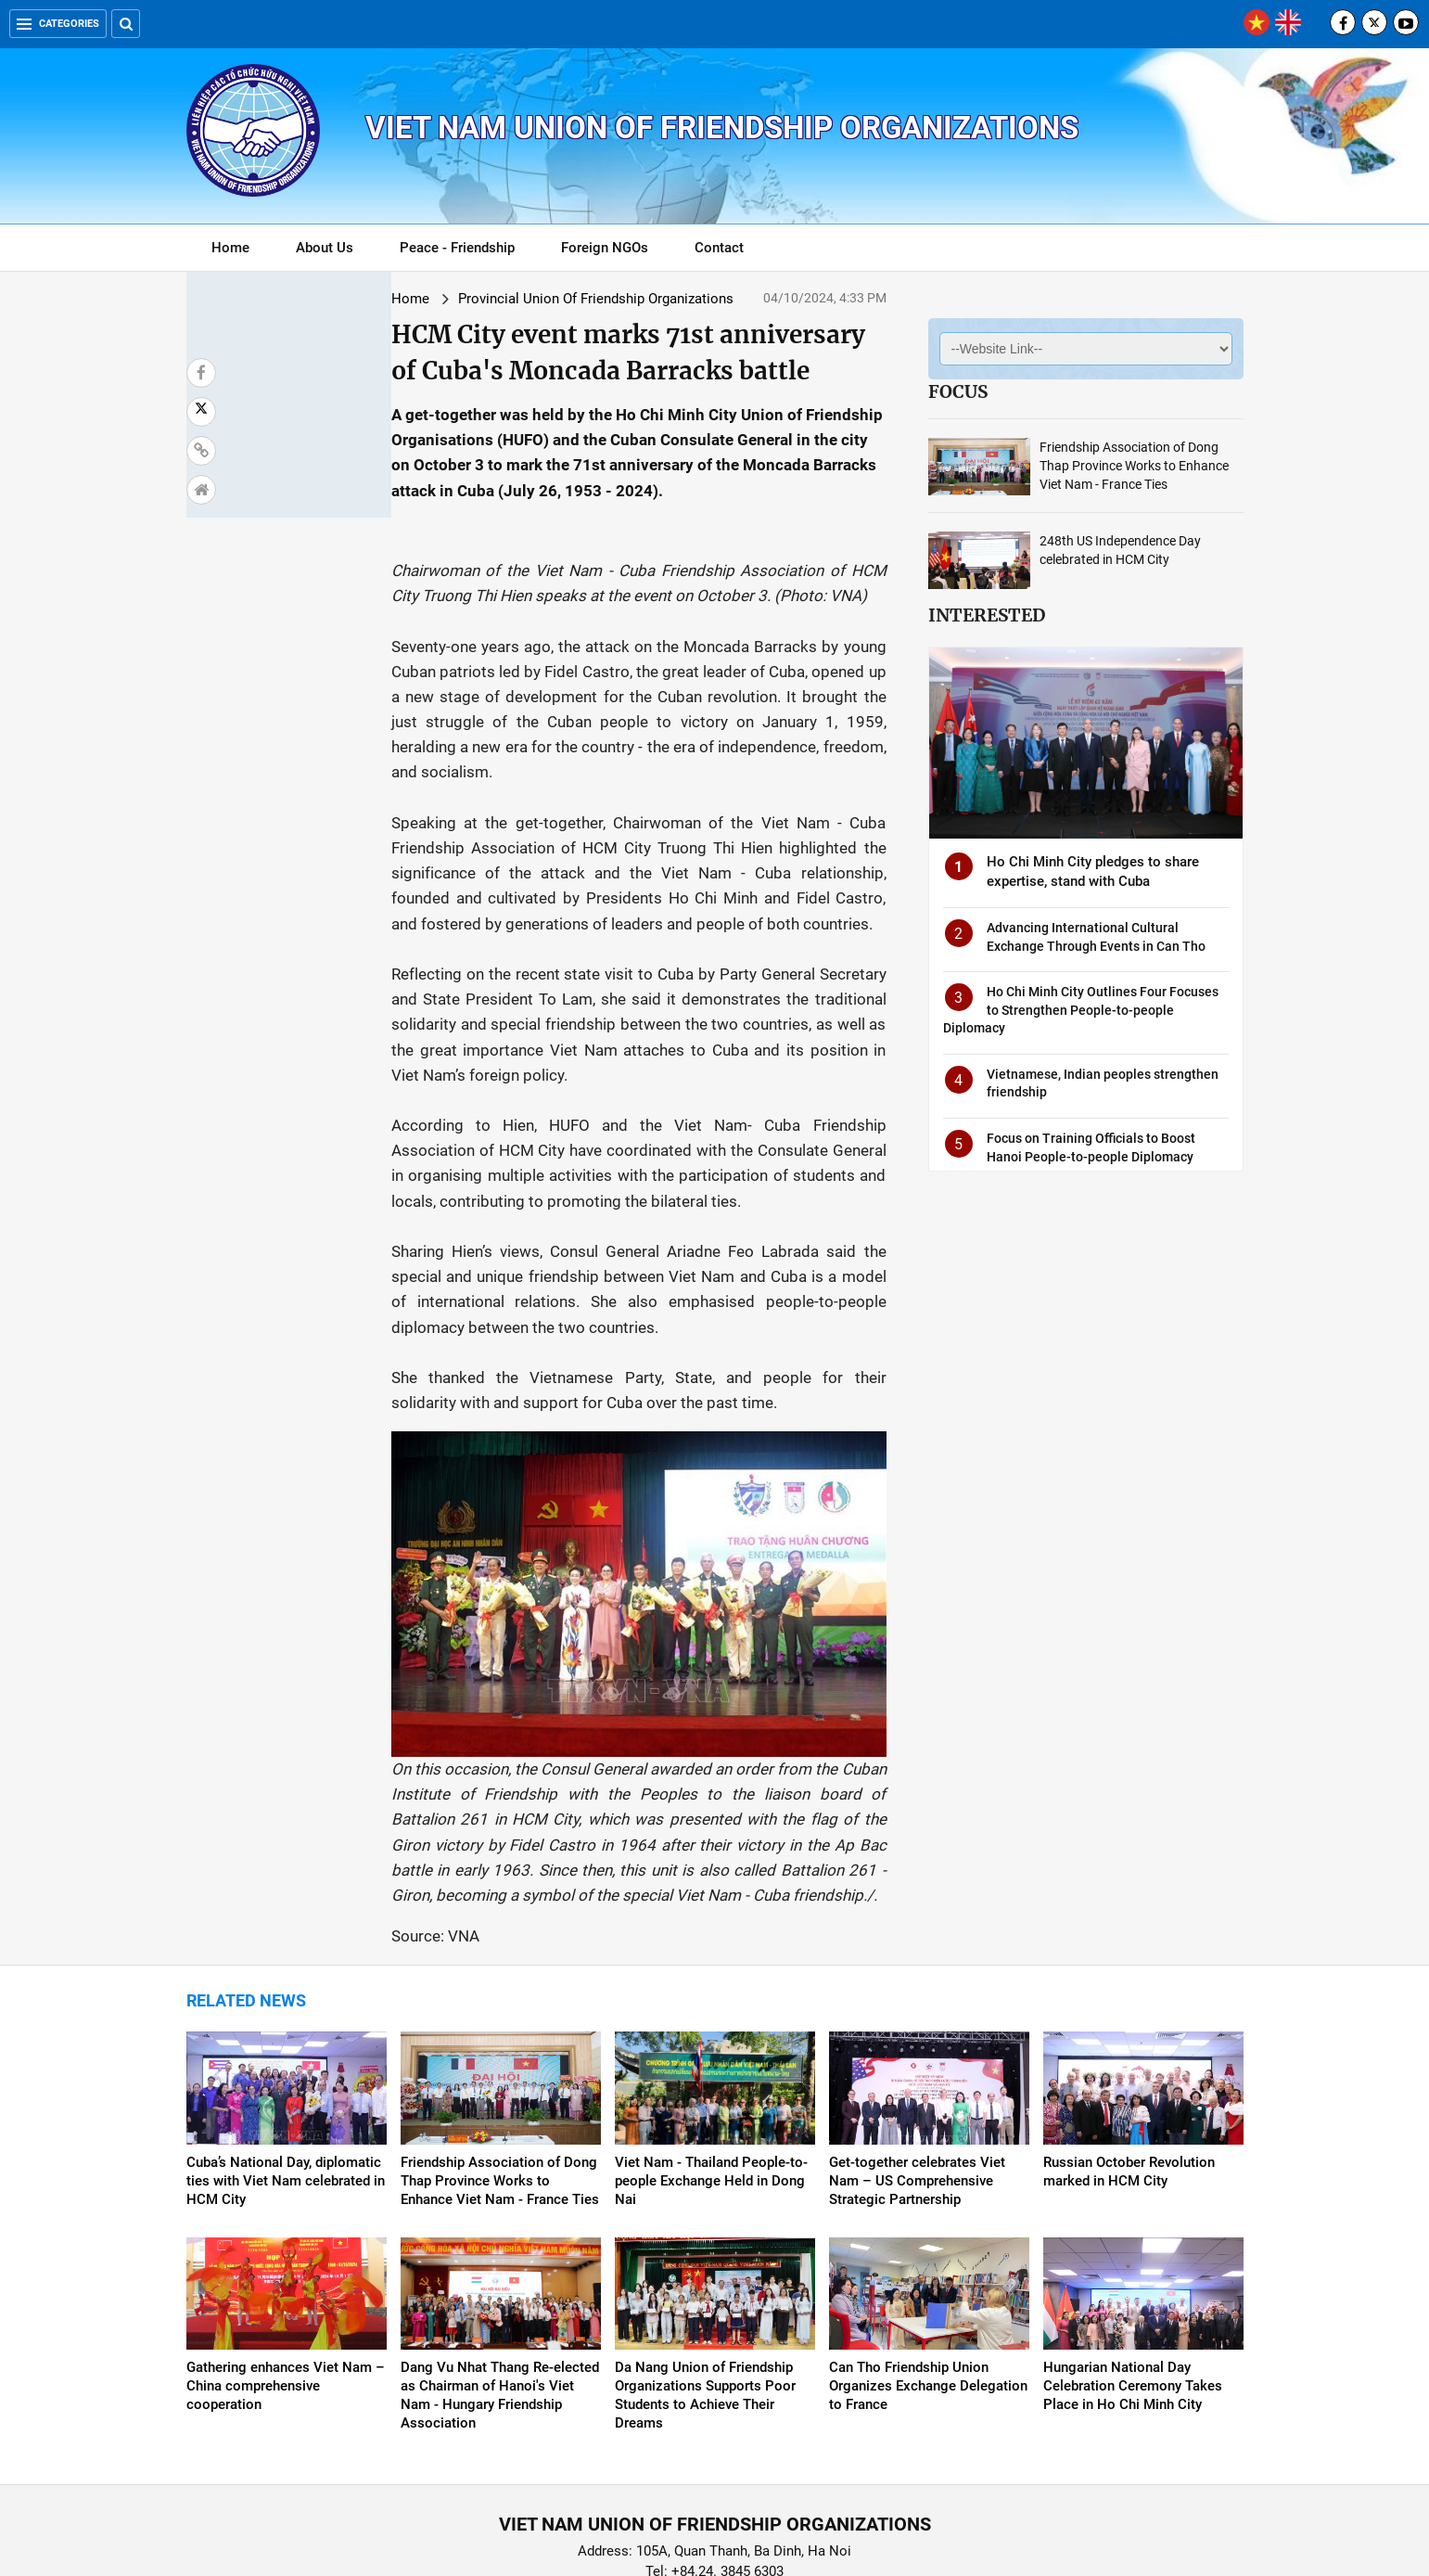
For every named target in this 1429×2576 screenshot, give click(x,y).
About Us (324, 247)
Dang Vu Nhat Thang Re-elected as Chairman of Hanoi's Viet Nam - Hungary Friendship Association (500, 2301)
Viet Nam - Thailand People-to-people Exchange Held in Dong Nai (711, 2086)
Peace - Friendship (457, 247)
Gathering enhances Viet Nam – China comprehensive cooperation (285, 2292)
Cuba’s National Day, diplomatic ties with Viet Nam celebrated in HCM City (285, 2086)
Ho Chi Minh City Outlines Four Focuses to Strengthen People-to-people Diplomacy (1080, 1009)
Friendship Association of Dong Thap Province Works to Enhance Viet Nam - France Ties (1134, 466)
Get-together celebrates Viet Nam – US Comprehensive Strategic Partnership (917, 2086)
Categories (58, 24)
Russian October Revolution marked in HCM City (1129, 2077)
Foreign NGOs (604, 247)
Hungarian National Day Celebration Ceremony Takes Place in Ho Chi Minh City (1132, 2292)
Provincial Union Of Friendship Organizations (432, 298)
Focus (958, 391)
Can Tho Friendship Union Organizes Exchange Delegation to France (928, 2292)
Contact (719, 247)
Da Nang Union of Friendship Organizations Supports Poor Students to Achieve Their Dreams (705, 2301)
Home (230, 247)
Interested (986, 615)
